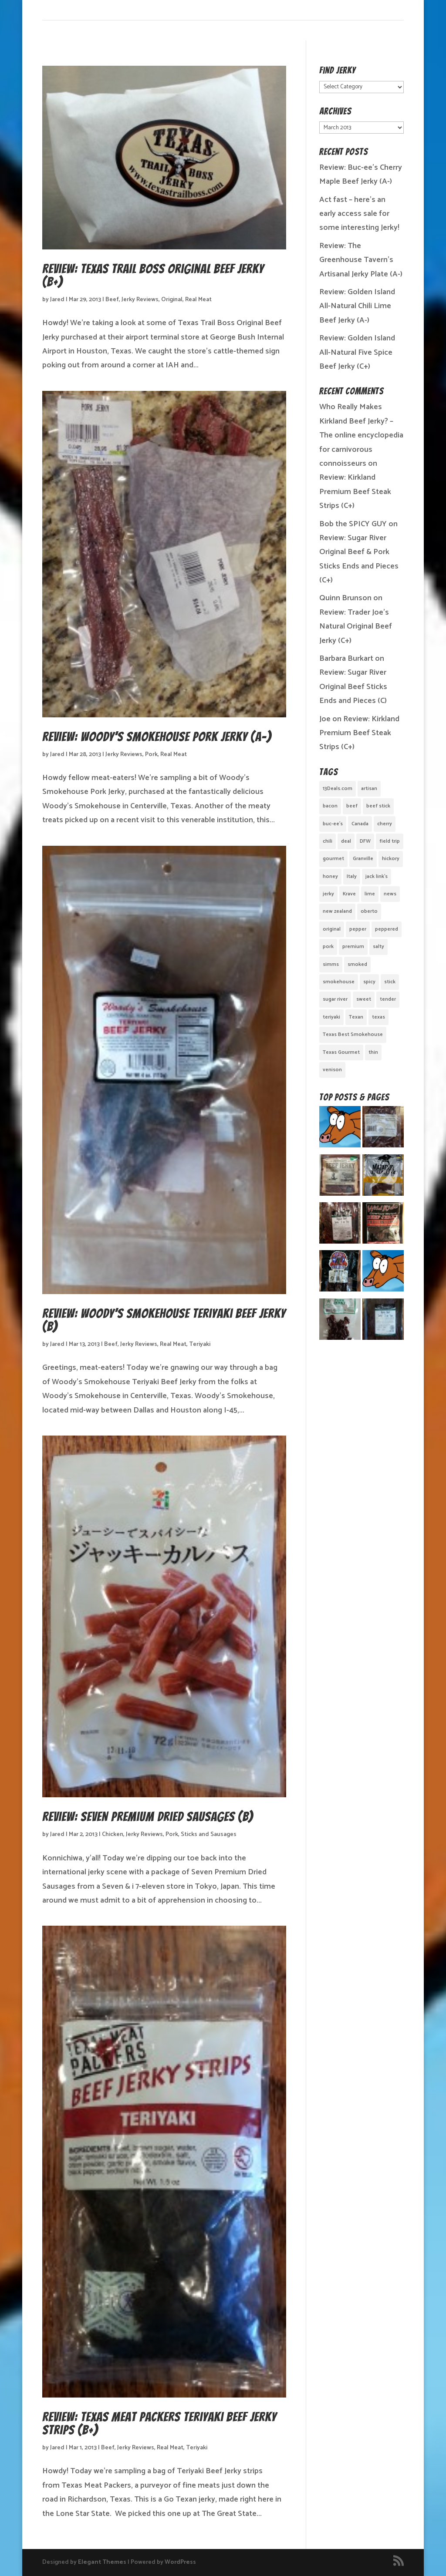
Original (171, 300)
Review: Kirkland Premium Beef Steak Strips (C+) (355, 491)
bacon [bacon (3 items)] (330, 806)
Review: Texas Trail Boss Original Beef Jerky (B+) (153, 275)
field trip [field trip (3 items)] (389, 841)
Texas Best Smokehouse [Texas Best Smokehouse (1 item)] (353, 1034)
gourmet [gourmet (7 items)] (333, 858)
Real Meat (198, 300)
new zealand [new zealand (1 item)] (337, 911)
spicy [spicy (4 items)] (369, 982)
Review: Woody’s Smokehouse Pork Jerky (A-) (156, 736)
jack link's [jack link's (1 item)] (376, 876)
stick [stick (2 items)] (389, 982)
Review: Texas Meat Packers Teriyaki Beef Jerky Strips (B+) (159, 2423)
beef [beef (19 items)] (352, 806)
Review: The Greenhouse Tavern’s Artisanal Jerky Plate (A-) (360, 260)
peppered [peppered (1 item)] (386, 929)
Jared (57, 300)
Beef (112, 300)
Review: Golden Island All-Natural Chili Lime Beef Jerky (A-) (357, 306)
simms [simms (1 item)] (331, 964)
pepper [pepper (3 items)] (357, 929)
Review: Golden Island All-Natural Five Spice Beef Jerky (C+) (357, 352)
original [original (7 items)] (332, 929)
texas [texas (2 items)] (378, 1017)
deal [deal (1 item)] (346, 841)
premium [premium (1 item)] (353, 946)
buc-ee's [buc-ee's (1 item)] (333, 824)
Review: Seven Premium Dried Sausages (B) (147, 1816)
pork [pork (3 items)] (328, 946)
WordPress (180, 2562)
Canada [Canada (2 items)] (359, 824)
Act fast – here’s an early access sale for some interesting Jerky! (359, 214)
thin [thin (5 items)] (373, 1052)
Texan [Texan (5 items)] (356, 1017)
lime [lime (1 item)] (370, 894)
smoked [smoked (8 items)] (357, 964)
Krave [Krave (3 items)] (349, 894)
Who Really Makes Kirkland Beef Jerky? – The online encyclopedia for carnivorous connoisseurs (361, 435)
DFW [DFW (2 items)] (365, 841)
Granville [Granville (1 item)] (363, 858)
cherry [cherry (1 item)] (384, 824)
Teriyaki (199, 1344)
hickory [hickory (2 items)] (390, 858)
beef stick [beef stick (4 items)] (378, 806)
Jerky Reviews (140, 300)
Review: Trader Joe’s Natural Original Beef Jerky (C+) (355, 626)
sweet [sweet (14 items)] (363, 999)
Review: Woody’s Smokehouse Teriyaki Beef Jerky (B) (164, 1320)
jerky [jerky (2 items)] (328, 894)
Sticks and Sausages (209, 1834)
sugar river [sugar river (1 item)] (335, 999)
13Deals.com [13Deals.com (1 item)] (337, 788)
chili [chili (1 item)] (327, 841)
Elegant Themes (102, 2562)
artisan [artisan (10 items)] (369, 788)
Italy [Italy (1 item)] (352, 876)
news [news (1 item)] (390, 894)
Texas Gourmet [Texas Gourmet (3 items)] (341, 1052)
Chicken (112, 1834)
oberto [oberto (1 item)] (369, 911)
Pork (151, 755)
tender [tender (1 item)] (388, 999)
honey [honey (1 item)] (330, 876)
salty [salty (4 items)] (378, 946)
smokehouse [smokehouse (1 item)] (339, 982)
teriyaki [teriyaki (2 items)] (331, 1017)
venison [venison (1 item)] (332, 1070)
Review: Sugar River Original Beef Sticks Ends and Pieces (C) (353, 686)
